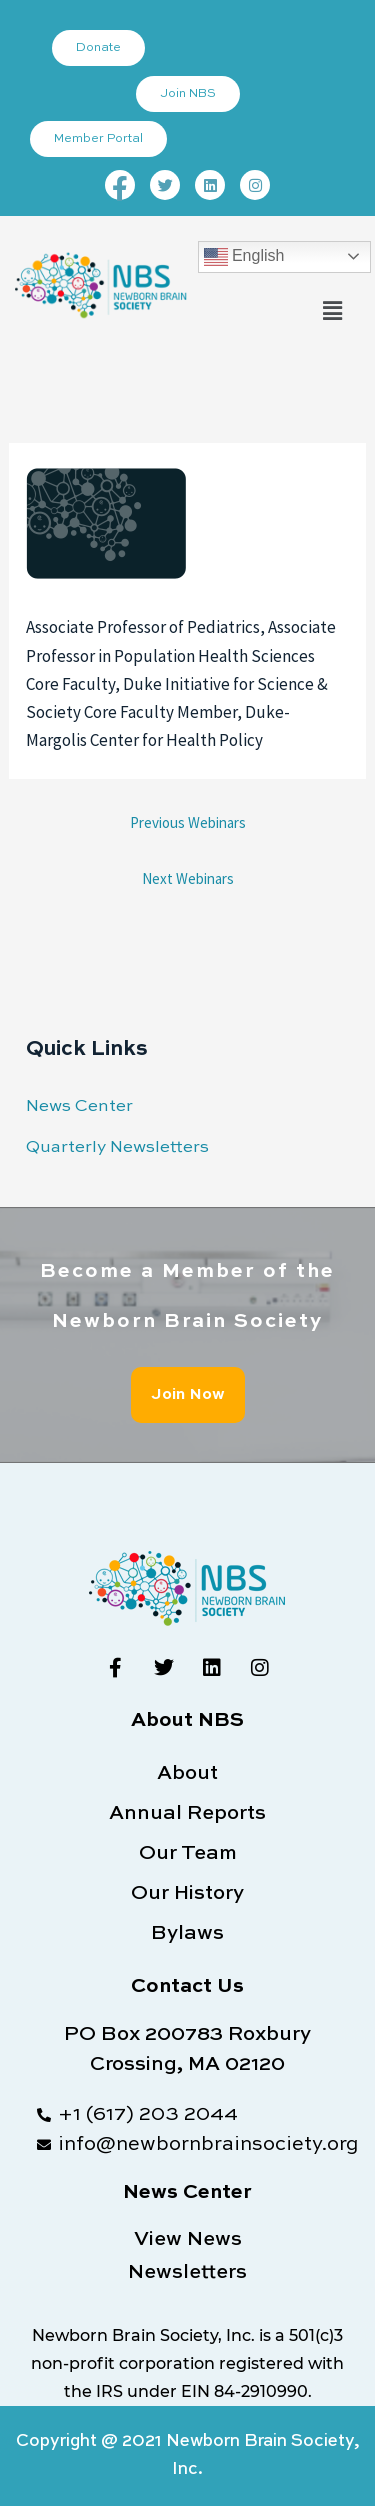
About (187, 1774)
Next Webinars (188, 878)
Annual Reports (187, 1814)
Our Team (188, 1854)
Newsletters (187, 2273)
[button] (333, 311)
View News (188, 2240)
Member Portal (98, 139)
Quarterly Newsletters (117, 1147)
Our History (187, 1894)
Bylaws (187, 1934)
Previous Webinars (188, 822)
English (244, 257)
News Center (79, 1106)
